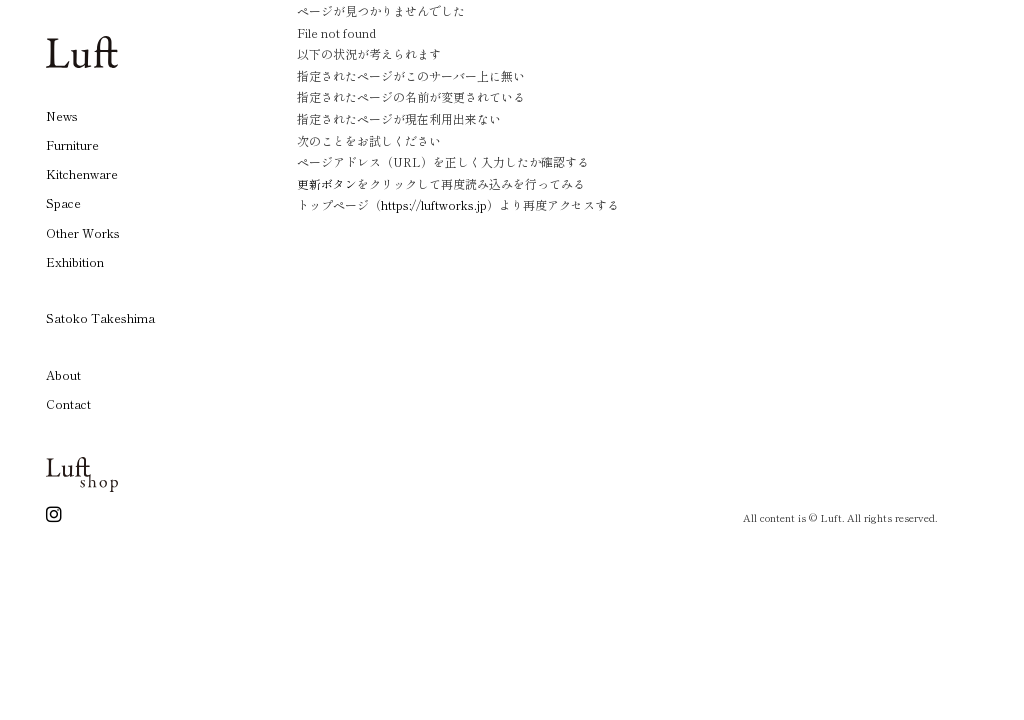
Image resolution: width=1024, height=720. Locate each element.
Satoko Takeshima (100, 317)
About (63, 374)
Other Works (83, 232)
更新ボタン (327, 183)
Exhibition (75, 261)
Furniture (72, 144)
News (62, 115)
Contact (68, 403)
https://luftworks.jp (434, 204)
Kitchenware (82, 173)
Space (63, 202)
